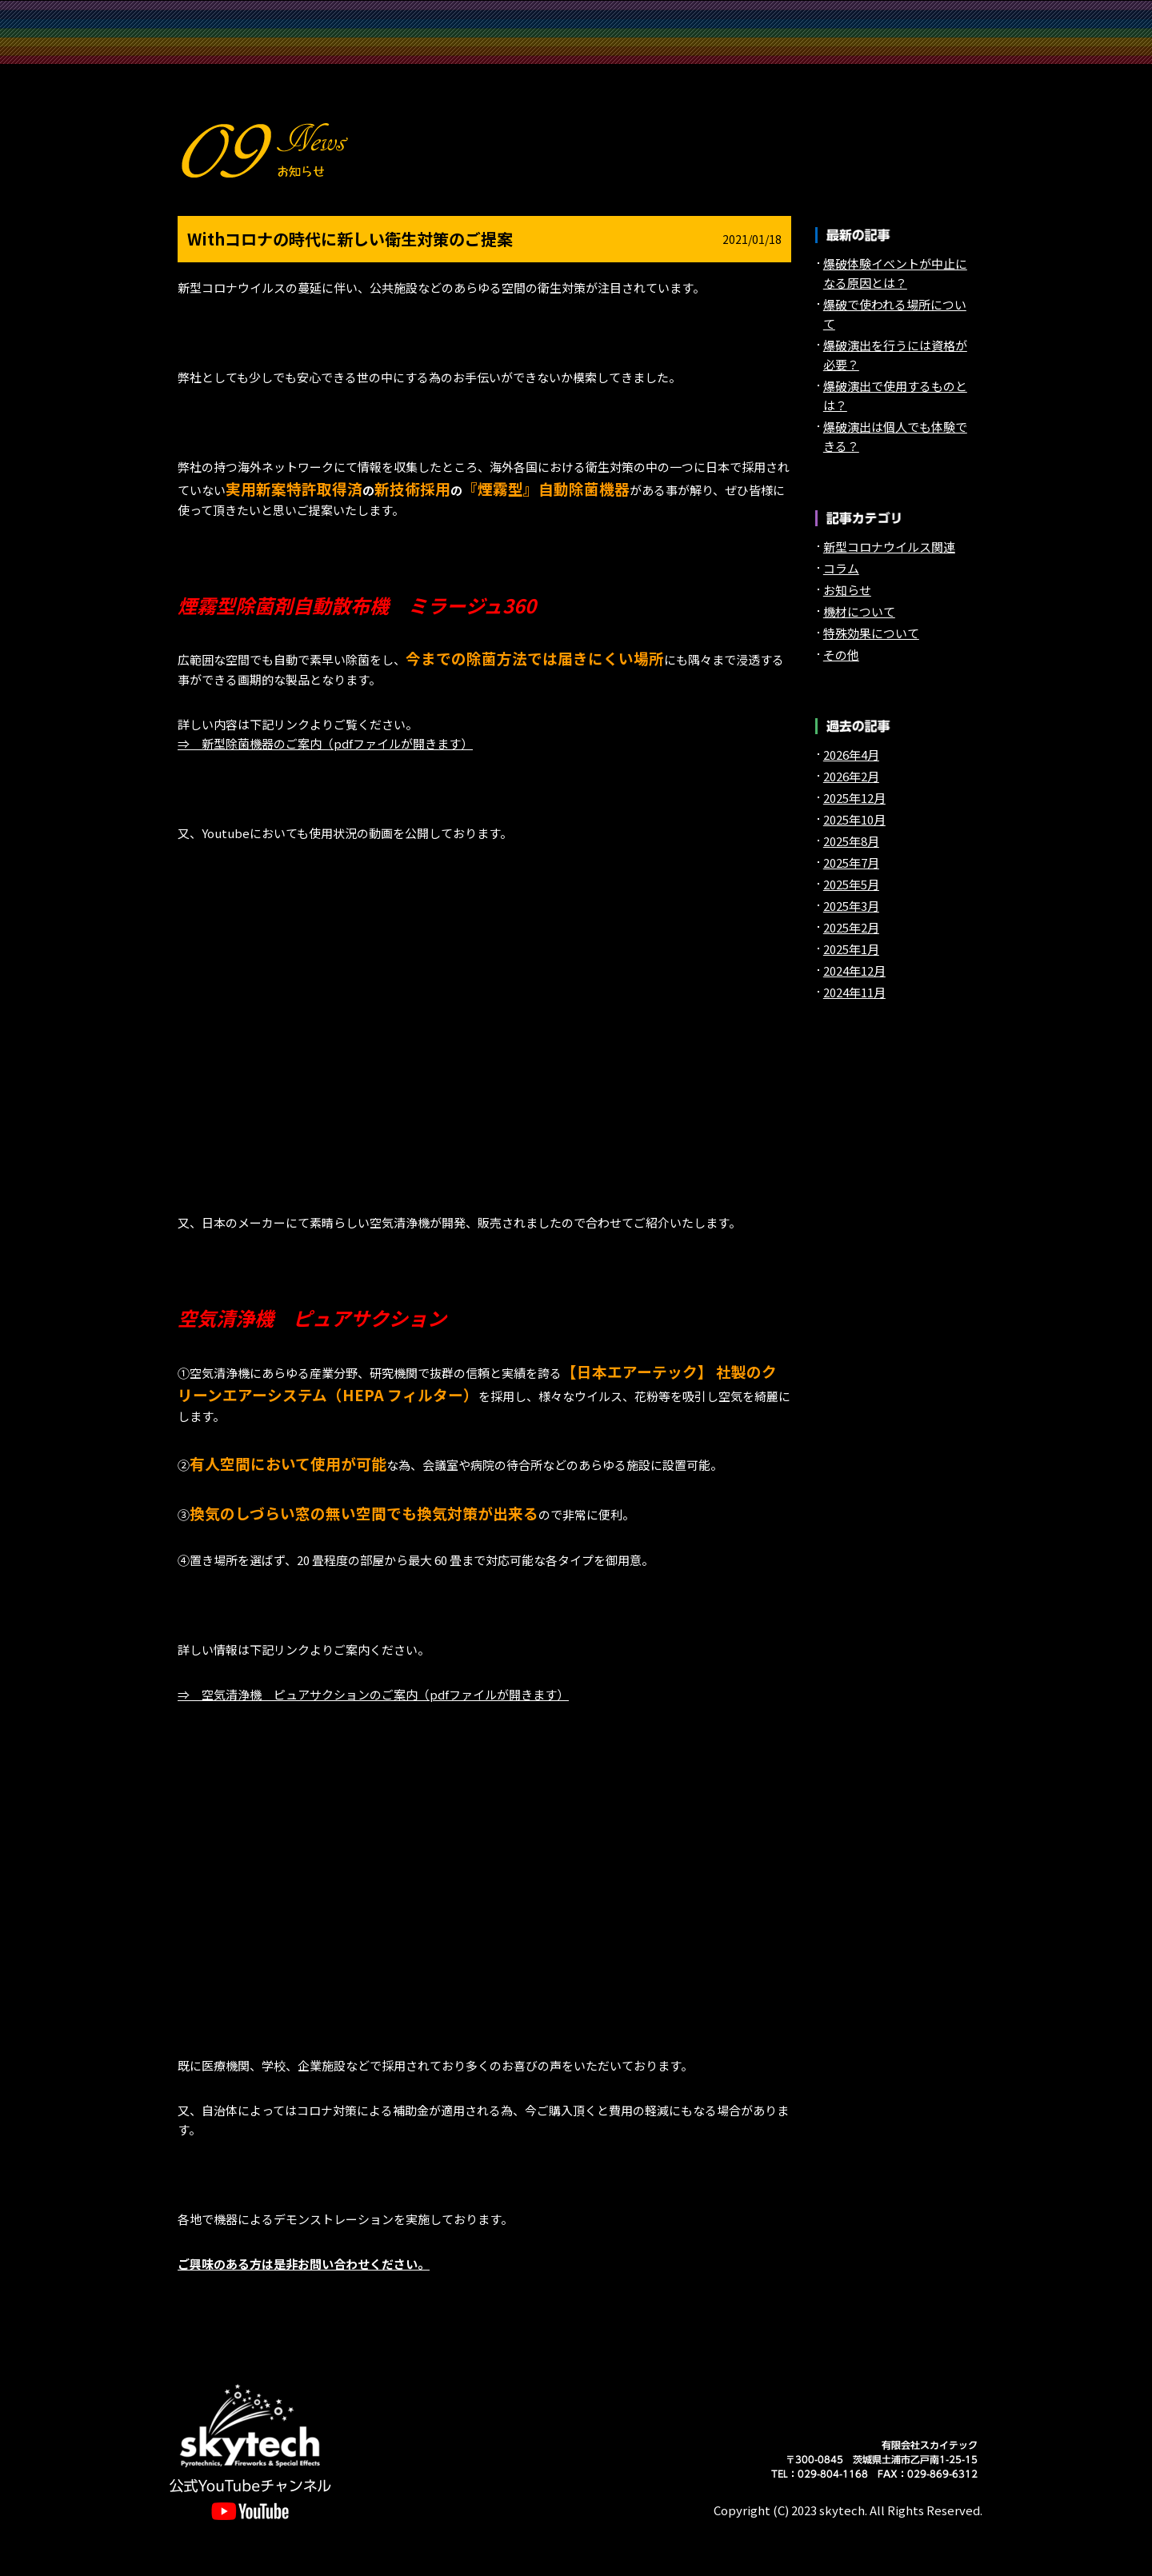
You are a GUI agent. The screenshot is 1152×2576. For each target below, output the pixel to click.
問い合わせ (576, 49)
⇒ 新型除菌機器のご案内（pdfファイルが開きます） (325, 743)
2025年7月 (851, 862)
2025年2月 (851, 927)
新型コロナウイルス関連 (889, 546)
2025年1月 (851, 949)
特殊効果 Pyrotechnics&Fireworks (736, 16)
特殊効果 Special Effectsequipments (896, 16)
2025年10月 (854, 819)
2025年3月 (851, 905)
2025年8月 (851, 841)
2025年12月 (854, 797)
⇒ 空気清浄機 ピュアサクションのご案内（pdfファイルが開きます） (373, 1694)
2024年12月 (854, 970)
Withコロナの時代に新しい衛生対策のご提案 (350, 238)
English (896, 49)
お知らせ (736, 49)
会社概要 (416, 49)
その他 (841, 654)
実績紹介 (576, 16)
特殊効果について (871, 633)
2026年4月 (851, 754)
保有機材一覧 (256, 49)
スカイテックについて (416, 16)
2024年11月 (854, 992)
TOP (256, 16)
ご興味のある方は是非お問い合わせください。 (304, 2263)
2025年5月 (851, 884)
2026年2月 (851, 776)
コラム (841, 568)
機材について (859, 611)
